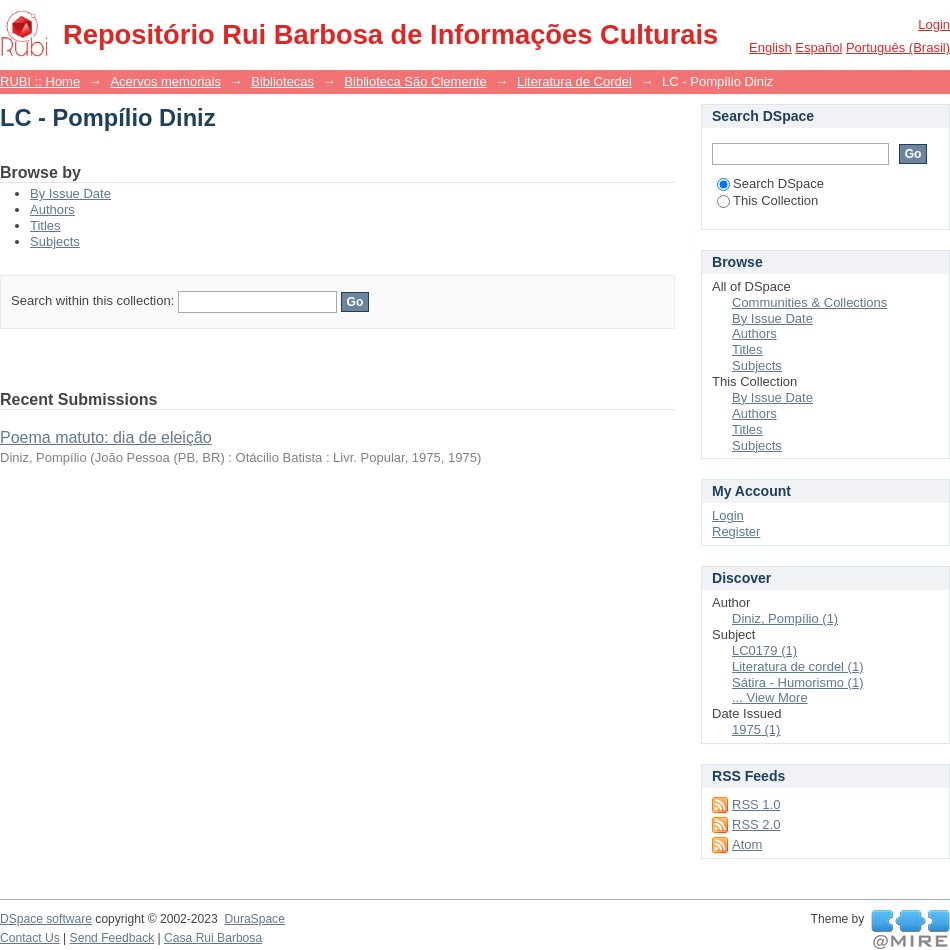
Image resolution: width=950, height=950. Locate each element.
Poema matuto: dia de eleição (106, 437)
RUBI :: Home (40, 81)
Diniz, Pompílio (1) (785, 618)
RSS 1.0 (756, 804)
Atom (747, 844)
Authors (52, 209)
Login (934, 24)
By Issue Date (70, 193)
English (770, 47)
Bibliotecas (282, 81)
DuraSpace (254, 919)
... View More (770, 697)
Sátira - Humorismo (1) (797, 682)
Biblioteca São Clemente (415, 81)
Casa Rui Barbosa (213, 938)
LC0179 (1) (764, 650)
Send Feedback (112, 938)
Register (736, 531)
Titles (45, 225)
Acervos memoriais (165, 81)
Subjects (55, 241)
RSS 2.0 (756, 824)
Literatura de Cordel (574, 81)
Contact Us (30, 938)
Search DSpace (770, 183)
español (818, 47)
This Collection (767, 200)
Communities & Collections (809, 302)
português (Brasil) (898, 47)
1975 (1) (756, 729)
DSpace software (46, 919)
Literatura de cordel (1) (798, 666)
